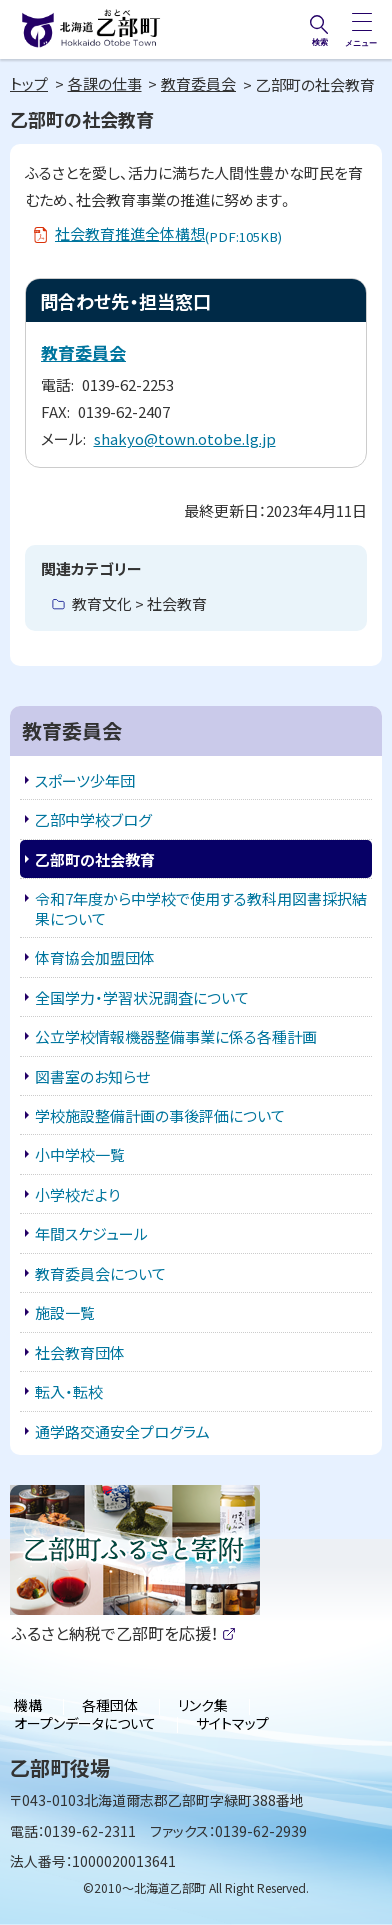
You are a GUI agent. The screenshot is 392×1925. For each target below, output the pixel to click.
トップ (29, 83)
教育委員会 (198, 83)
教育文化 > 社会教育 (139, 603)
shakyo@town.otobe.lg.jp (185, 438)
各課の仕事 (105, 83)
